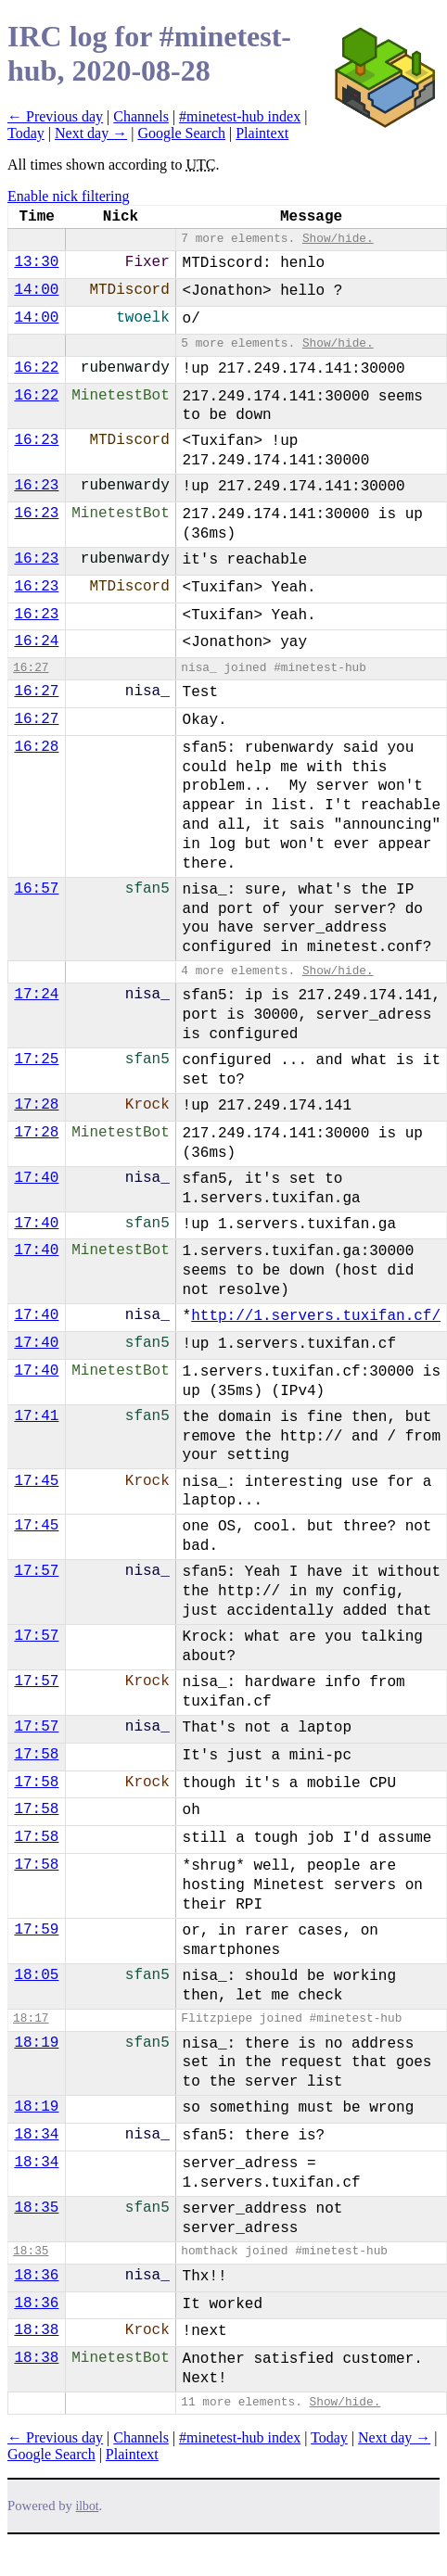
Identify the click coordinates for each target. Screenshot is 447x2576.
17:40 (36, 1178)
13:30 (36, 262)
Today (26, 133)
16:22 (36, 368)
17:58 (36, 1754)
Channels (141, 116)
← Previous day (55, 116)
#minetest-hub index (239, 116)
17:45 (36, 1481)
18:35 (36, 2208)
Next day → (91, 133)
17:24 (36, 994)
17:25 (36, 1059)
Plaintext (262, 133)
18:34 (36, 2134)
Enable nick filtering (68, 196)
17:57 (36, 1571)
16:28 (36, 747)
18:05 (36, 1975)
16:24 (36, 641)
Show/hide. (338, 239)
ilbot (87, 2506)
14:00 (36, 290)
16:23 (36, 440)
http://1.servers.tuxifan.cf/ (316, 1316)
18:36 (36, 2275)
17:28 (36, 1105)
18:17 (30, 2018)
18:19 (36, 2043)
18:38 (36, 2330)
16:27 (30, 668)
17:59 (36, 1930)
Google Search (181, 133)
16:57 (36, 889)
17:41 (36, 1416)
